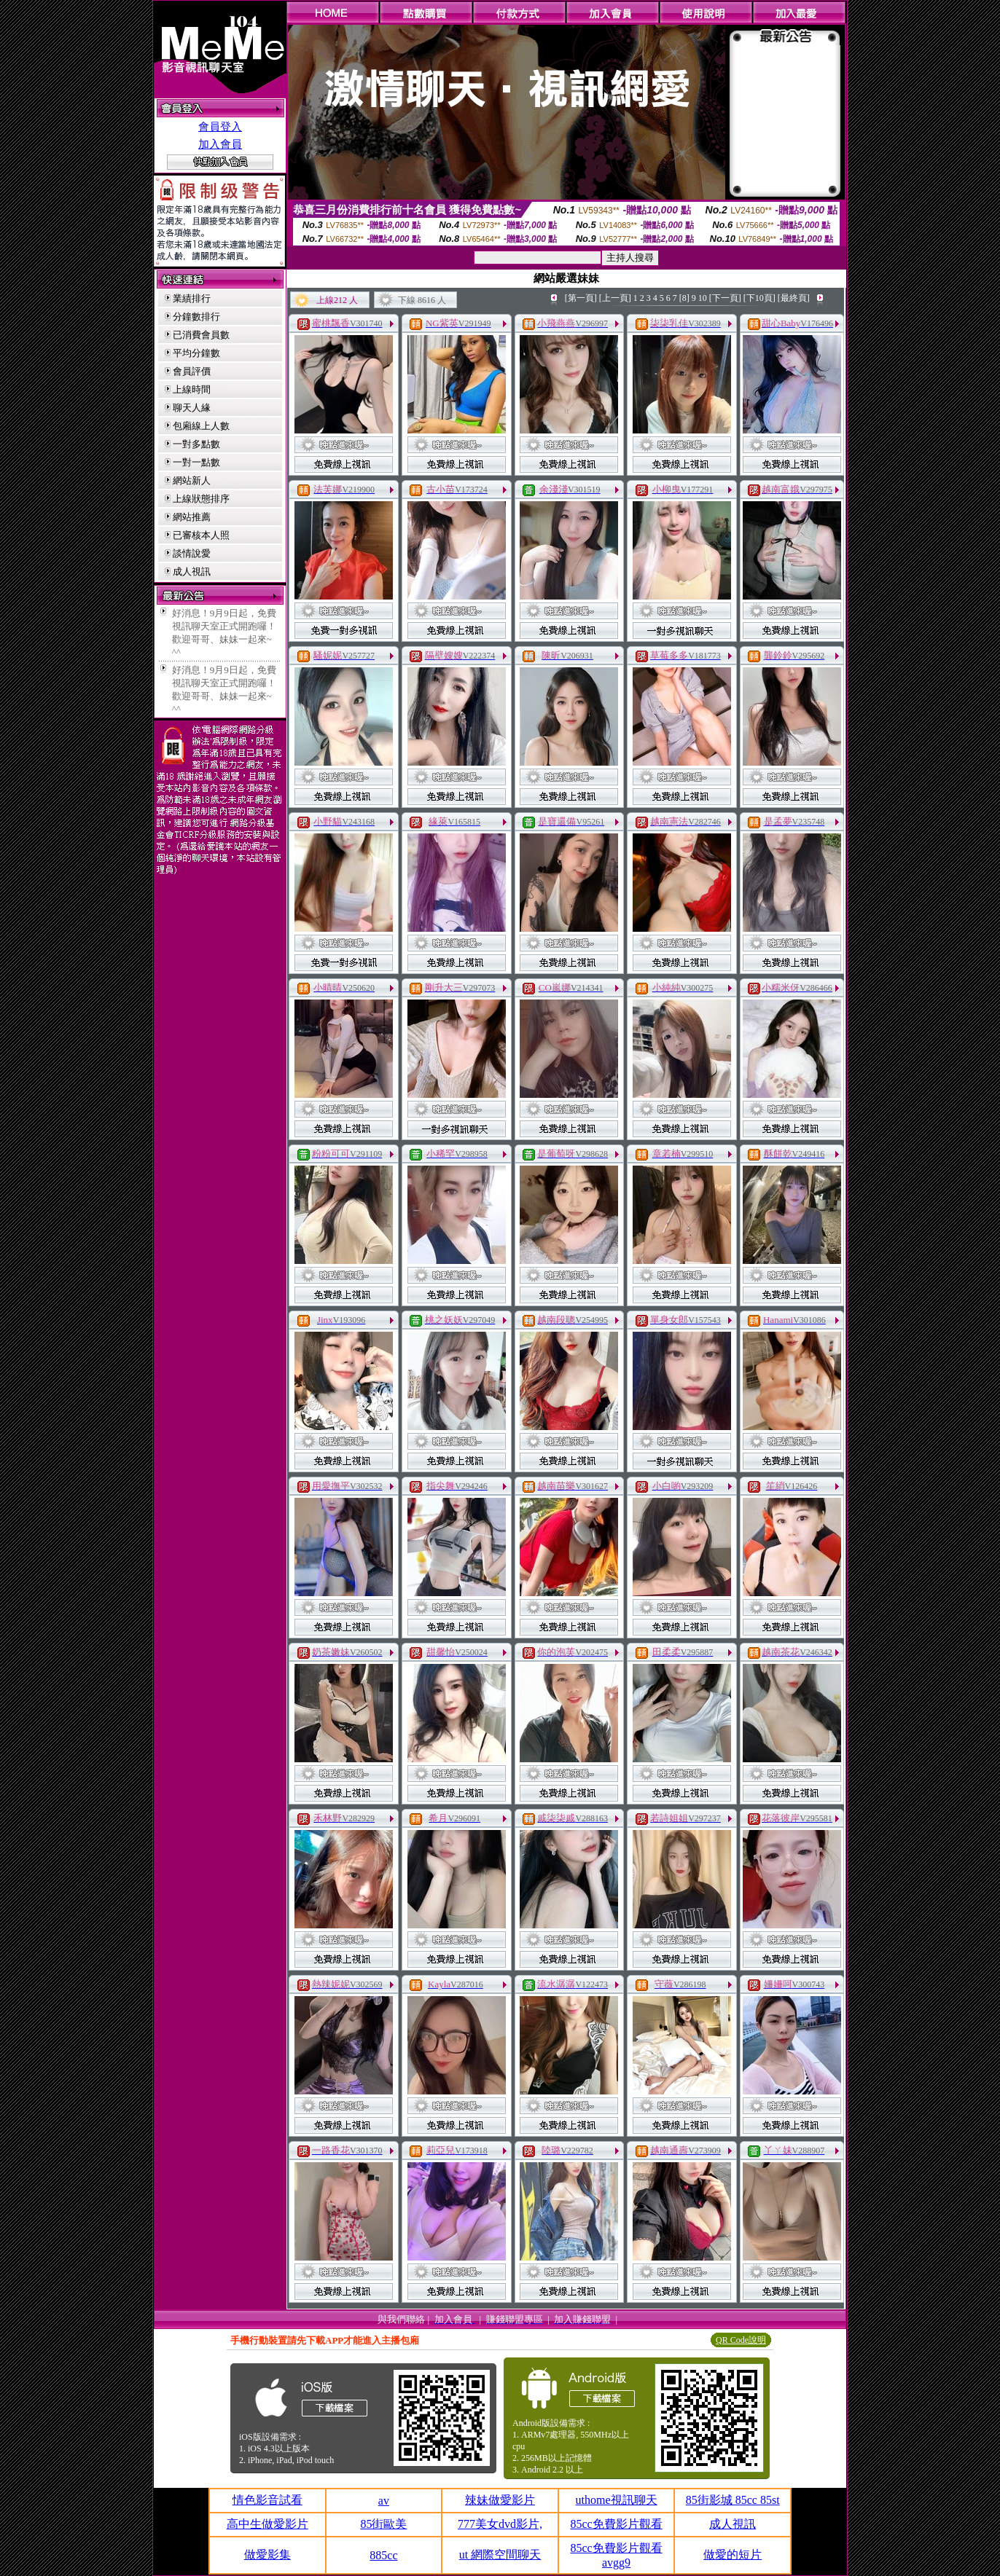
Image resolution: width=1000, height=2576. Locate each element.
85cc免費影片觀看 (616, 2524)
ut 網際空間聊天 (500, 2554)
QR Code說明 (741, 2340)
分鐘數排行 (196, 316)
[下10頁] (759, 298)
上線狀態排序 (201, 498)
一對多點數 (196, 444)
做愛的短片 (732, 2554)
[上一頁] (615, 298)
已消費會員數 (201, 334)
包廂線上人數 (201, 425)
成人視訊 (192, 571)
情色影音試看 (267, 2500)
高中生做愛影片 (267, 2524)
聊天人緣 (192, 407)
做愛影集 (267, 2554)
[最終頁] (794, 298)
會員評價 (192, 371)
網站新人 (192, 480)
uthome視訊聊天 (616, 2500)
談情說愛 (192, 553)
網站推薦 (192, 516)
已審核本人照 (201, 535)
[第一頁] (581, 298)
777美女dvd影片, (500, 2524)
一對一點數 (196, 462)
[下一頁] (725, 298)
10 (702, 298)
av (383, 2500)
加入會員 (220, 144)
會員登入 (220, 127)
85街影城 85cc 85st (733, 2500)
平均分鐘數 (196, 352)
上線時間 (192, 389)
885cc (383, 2555)
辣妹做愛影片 (500, 2500)
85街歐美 (383, 2524)
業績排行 (192, 298)
